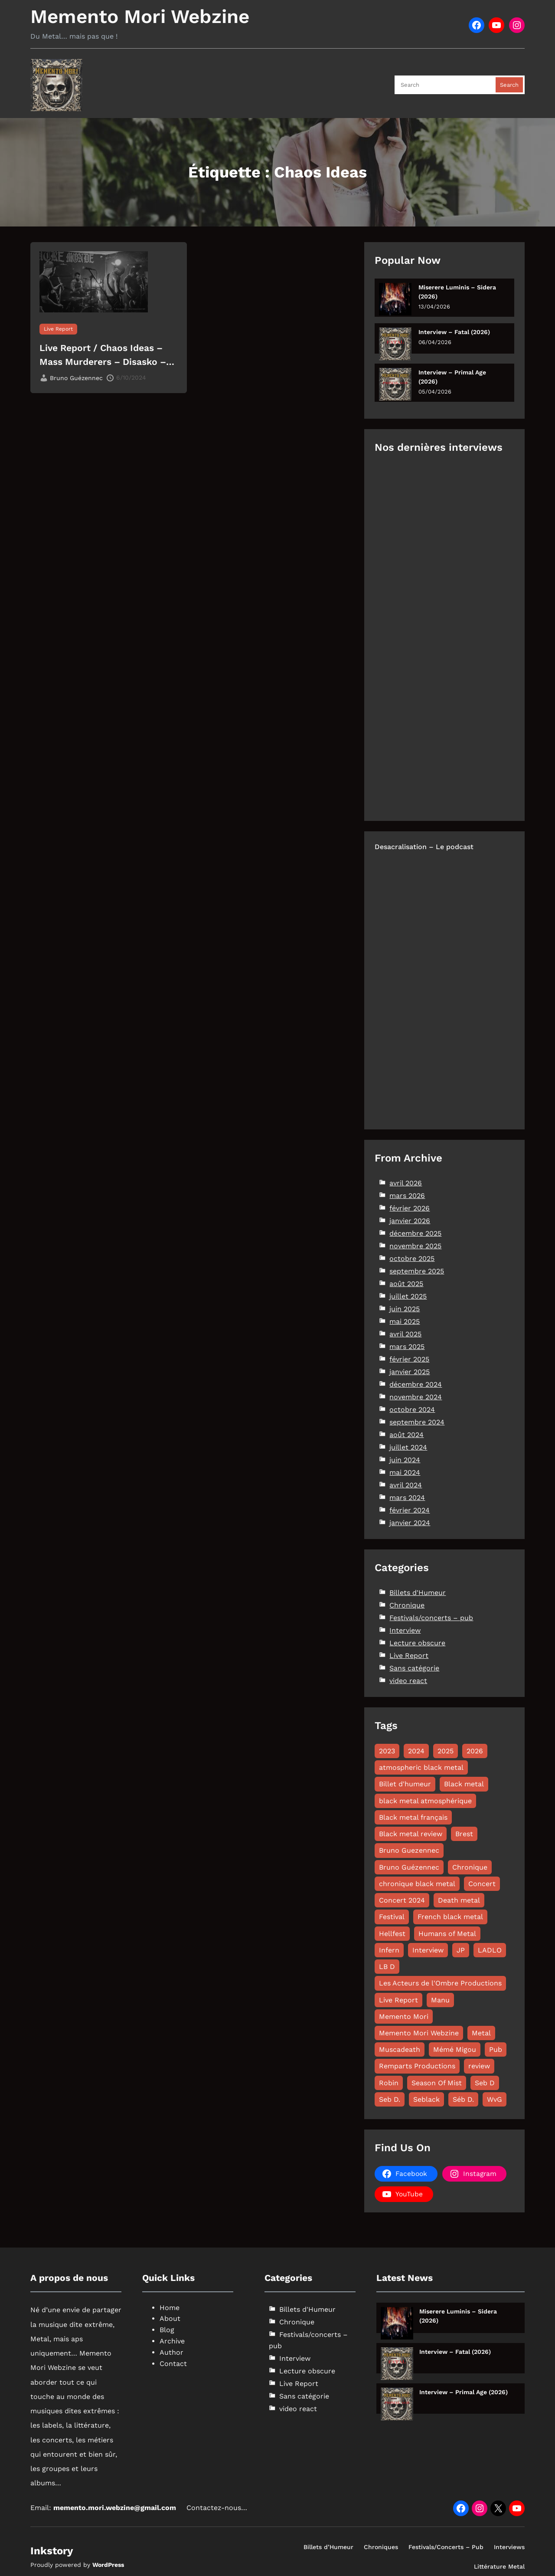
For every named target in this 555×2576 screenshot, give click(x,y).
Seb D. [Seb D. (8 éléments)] (389, 2099)
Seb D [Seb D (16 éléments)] (485, 2083)
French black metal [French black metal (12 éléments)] (450, 1917)
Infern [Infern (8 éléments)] (389, 1950)
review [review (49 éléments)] (479, 2066)
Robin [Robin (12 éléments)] (388, 2083)
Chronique (406, 1605)
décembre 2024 (415, 1384)
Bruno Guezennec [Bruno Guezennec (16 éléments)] (409, 1850)
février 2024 (409, 1510)
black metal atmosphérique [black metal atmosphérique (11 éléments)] (425, 1801)
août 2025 (406, 1284)
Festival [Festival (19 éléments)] (392, 1917)
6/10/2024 (131, 377)
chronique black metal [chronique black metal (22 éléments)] (417, 1884)
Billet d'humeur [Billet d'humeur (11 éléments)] (405, 1784)
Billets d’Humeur (328, 2546)
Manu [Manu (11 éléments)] (440, 2000)
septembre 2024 (416, 1422)
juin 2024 (404, 1460)
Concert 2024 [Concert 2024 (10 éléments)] (402, 1900)
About (170, 2318)
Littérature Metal (499, 2566)
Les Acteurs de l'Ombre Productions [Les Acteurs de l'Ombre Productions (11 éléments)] (440, 1983)
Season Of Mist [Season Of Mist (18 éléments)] (436, 2083)
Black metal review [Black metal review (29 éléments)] (410, 1834)
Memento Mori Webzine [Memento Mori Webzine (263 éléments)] (419, 2033)
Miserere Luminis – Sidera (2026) (457, 292)
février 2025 (409, 1359)
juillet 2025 (408, 1296)
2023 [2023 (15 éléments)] (387, 1751)
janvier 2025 (409, 1372)
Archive (172, 2341)
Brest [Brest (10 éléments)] (464, 1834)
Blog (167, 2330)
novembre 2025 (415, 1246)
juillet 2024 (408, 1447)
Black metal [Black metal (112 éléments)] (464, 1784)
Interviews (509, 2546)
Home (170, 2308)
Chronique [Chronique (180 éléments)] (469, 1867)
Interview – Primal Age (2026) (452, 377)
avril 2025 (405, 1334)
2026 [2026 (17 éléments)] (475, 1751)
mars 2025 (406, 1346)
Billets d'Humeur (417, 1592)
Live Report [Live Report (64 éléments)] (398, 2000)
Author (171, 2352)
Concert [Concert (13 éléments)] (482, 1884)
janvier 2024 (409, 1523)
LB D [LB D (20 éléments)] (387, 1966)
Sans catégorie (414, 1668)
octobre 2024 (412, 1409)
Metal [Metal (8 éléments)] (481, 2033)
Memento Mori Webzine (139, 16)
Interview (405, 1630)
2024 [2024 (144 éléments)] (416, 1751)
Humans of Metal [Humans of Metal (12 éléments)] (447, 1934)
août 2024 (406, 1435)
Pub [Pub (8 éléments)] (495, 2049)
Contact (173, 2363)
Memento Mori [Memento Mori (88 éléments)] (403, 2016)
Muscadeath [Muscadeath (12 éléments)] (399, 2049)
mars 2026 (407, 1195)
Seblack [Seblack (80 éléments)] (426, 2099)
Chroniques (381, 2546)
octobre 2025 (411, 1258)
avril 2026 (405, 1183)
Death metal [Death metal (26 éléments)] (459, 1900)
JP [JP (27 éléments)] (461, 1950)
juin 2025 (404, 1309)
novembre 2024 (415, 1397)
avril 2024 (405, 1485)
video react (408, 1681)
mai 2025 (404, 1321)
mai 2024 (404, 1472)
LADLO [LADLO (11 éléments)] (490, 1950)
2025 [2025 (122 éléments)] (445, 1751)
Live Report (58, 329)
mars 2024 (407, 1497)
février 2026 (409, 1208)
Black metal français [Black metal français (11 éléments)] (413, 1817)
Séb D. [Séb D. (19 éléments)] (463, 2099)
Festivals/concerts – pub (431, 1618)
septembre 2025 (416, 1271)
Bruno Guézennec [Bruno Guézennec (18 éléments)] (409, 1867)
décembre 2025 (415, 1233)
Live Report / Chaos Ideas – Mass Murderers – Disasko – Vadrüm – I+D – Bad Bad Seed (106, 355)
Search (509, 85)
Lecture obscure (417, 1643)
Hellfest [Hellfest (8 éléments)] (392, 1934)
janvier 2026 (409, 1221)
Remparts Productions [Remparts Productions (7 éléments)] (417, 2066)
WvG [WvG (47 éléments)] (494, 2099)
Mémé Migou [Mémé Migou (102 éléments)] (454, 2049)
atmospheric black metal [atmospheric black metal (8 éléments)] (421, 1767)
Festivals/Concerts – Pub (445, 2546)
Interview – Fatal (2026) (454, 331)
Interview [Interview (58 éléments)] (428, 1950)
